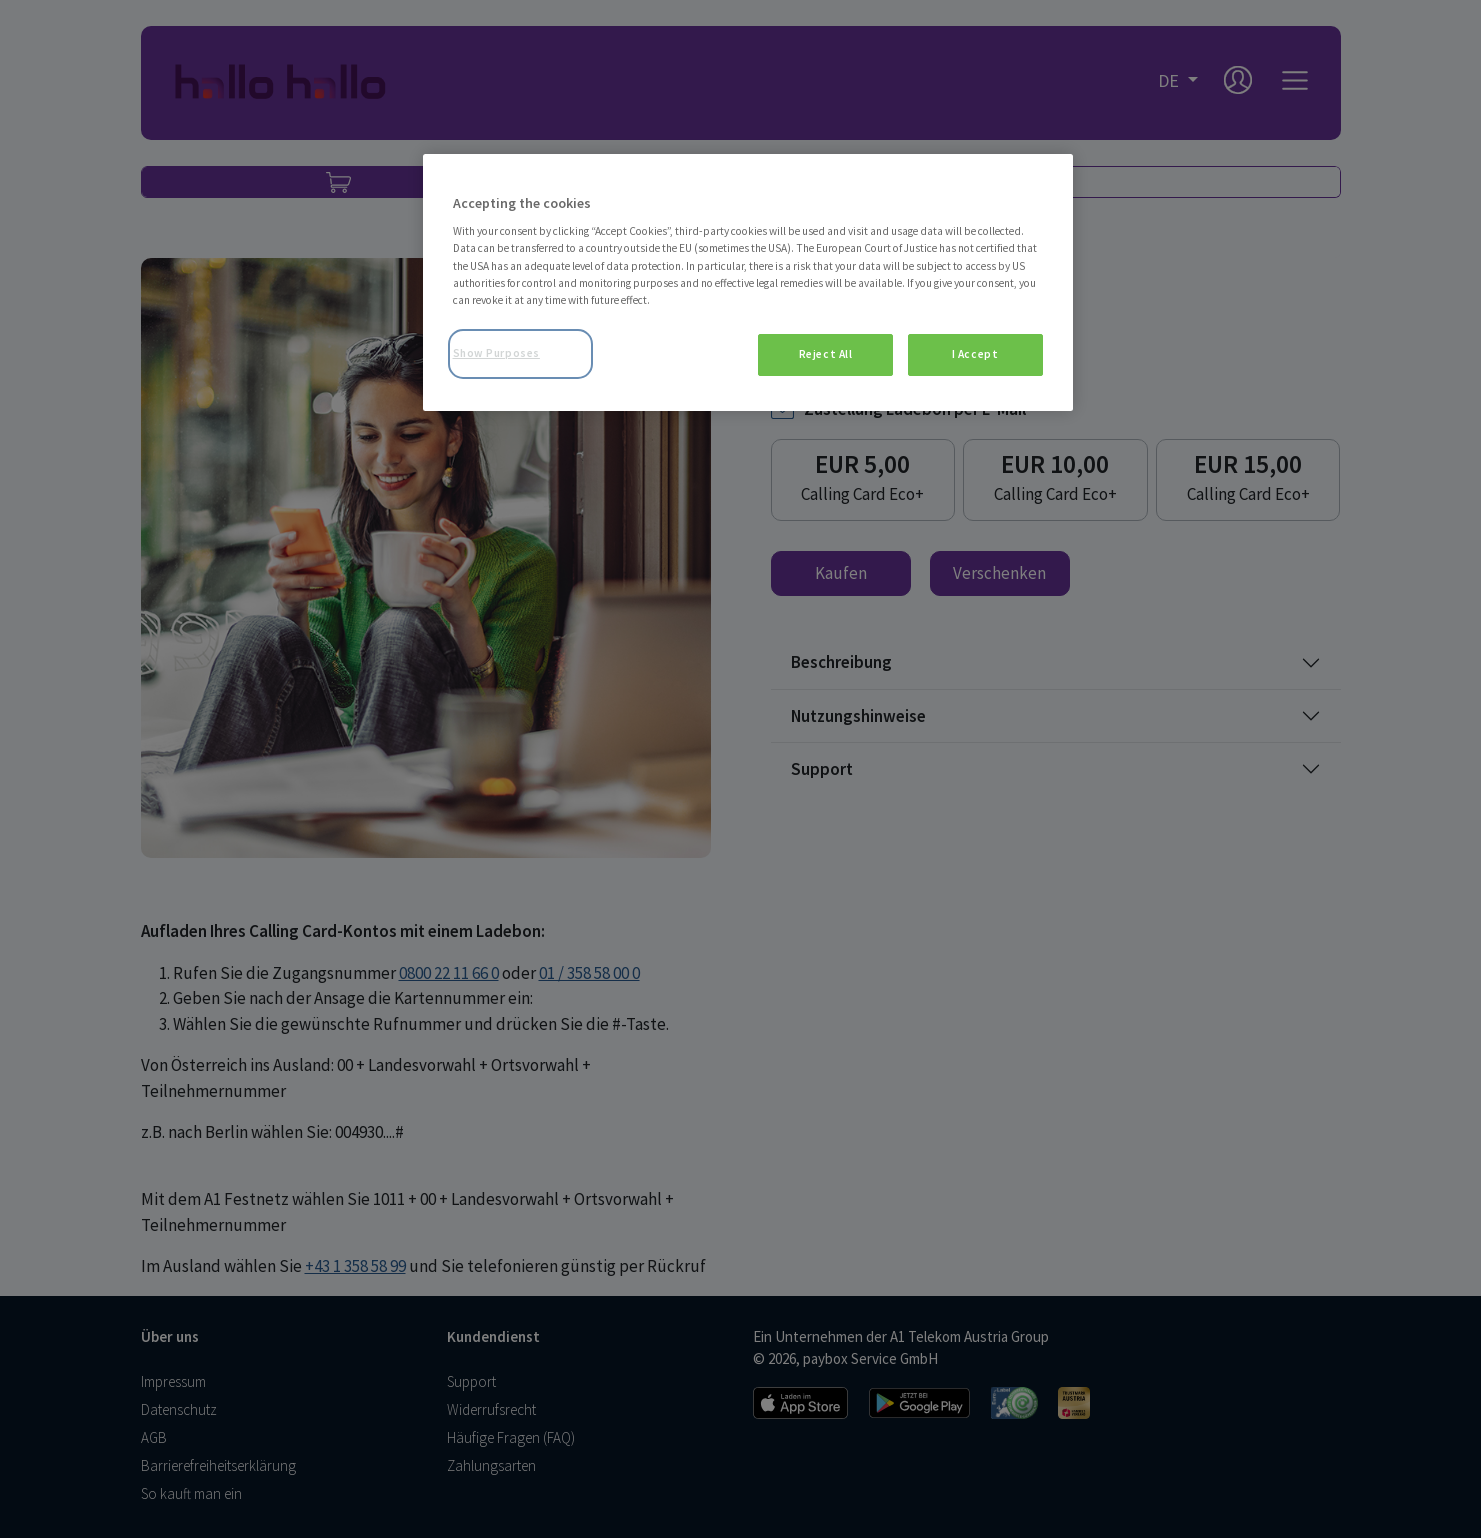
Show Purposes (496, 353)
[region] (748, 282)
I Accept (975, 354)
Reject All (826, 354)
